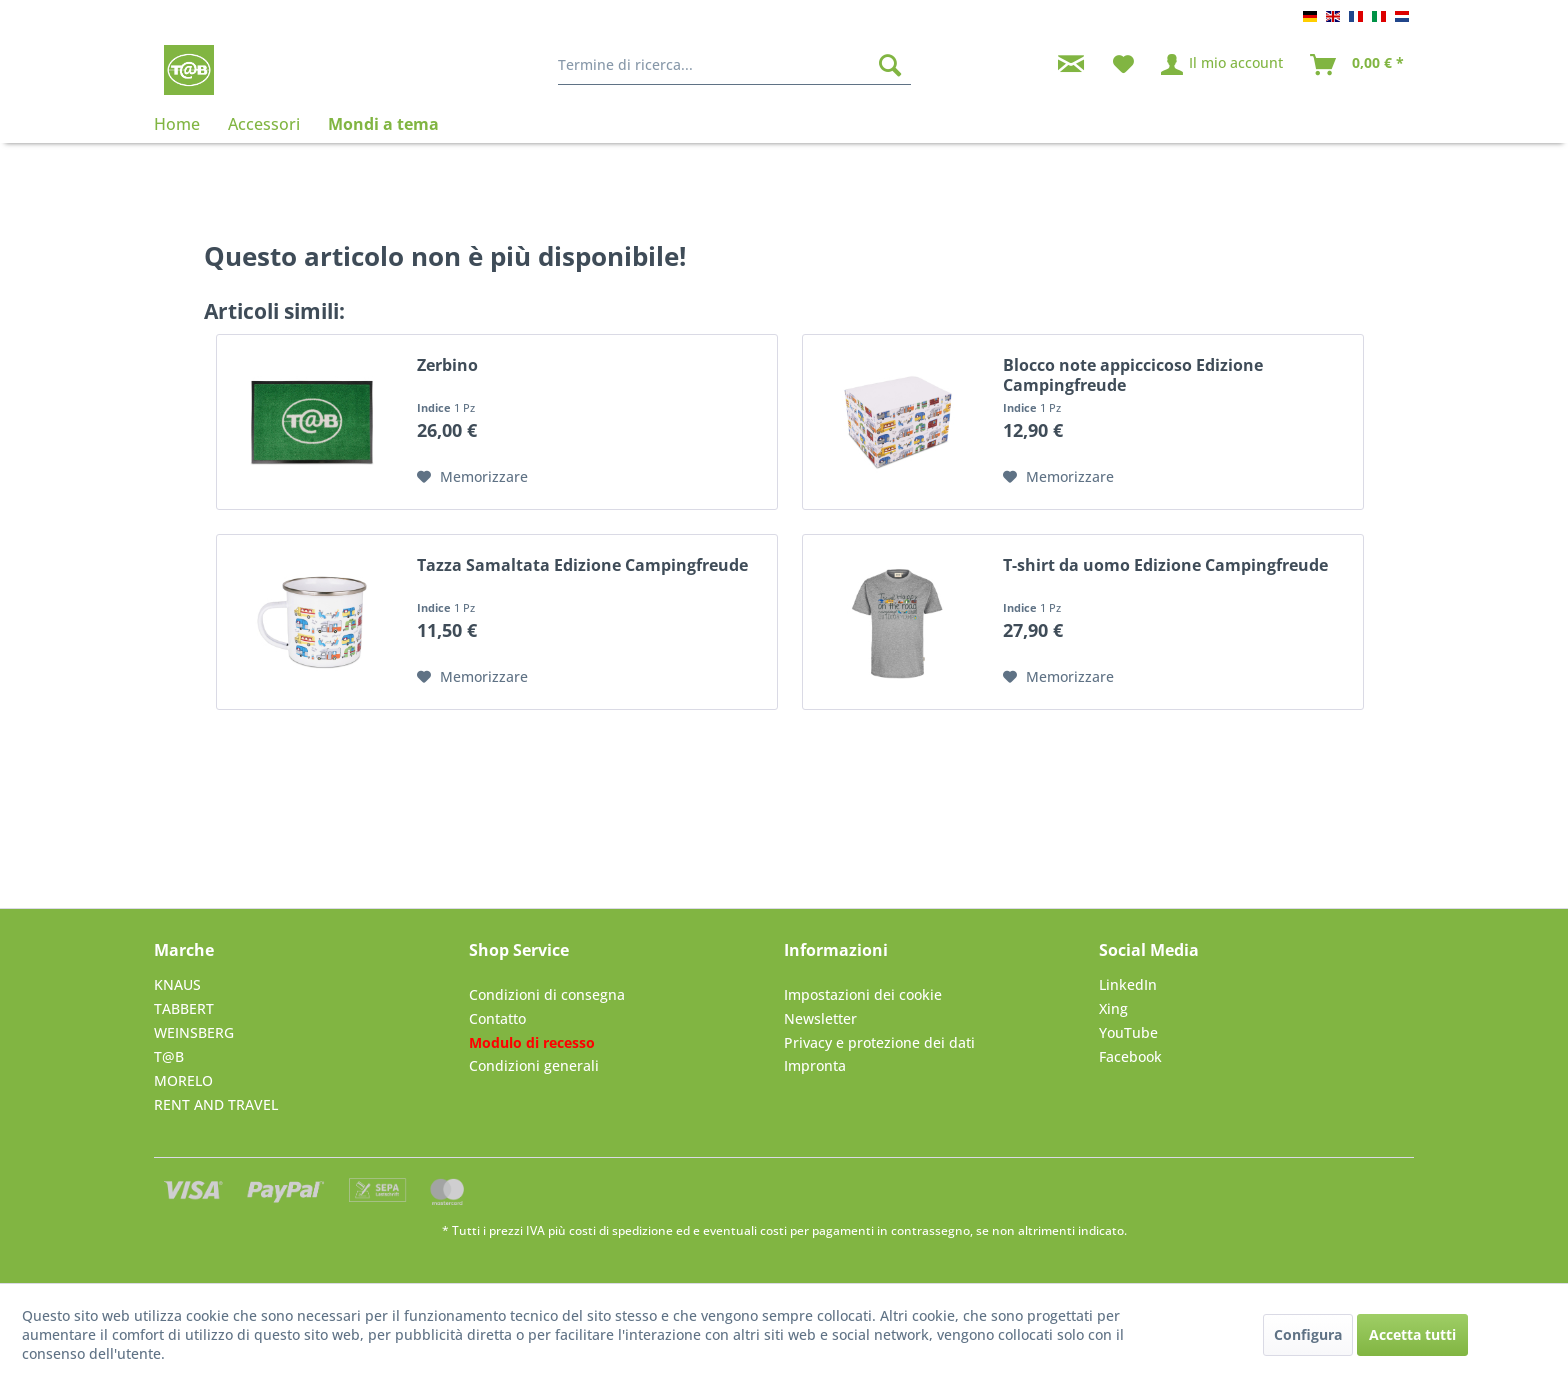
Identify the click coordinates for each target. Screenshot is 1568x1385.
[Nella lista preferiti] (472, 477)
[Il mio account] (1223, 65)
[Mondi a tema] (383, 124)
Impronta (815, 1065)
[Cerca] (890, 65)
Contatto (497, 1018)
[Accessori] (264, 124)
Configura (1308, 1334)
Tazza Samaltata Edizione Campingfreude (582, 565)
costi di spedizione (621, 1230)
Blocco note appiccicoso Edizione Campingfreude (1133, 375)
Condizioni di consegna (547, 994)
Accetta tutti (1412, 1334)
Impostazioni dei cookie (863, 994)
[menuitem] (734, 65)
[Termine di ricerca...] (734, 65)
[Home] (184, 124)
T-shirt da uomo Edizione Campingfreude (1165, 565)
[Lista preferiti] (1123, 65)
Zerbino (447, 365)
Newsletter (820, 1018)
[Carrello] (1358, 65)
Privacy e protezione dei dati (879, 1042)
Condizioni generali (534, 1065)
